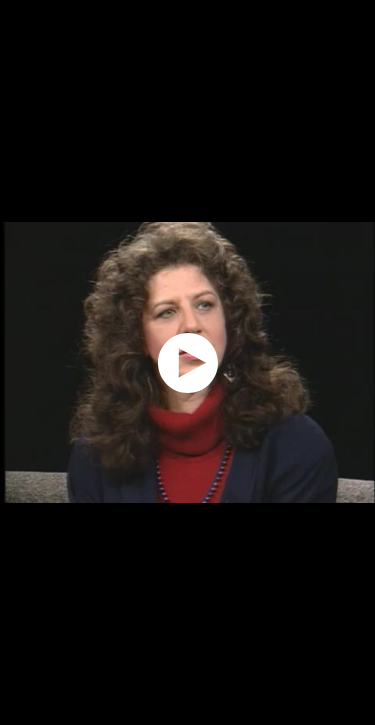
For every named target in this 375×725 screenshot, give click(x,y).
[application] (187, 362)
